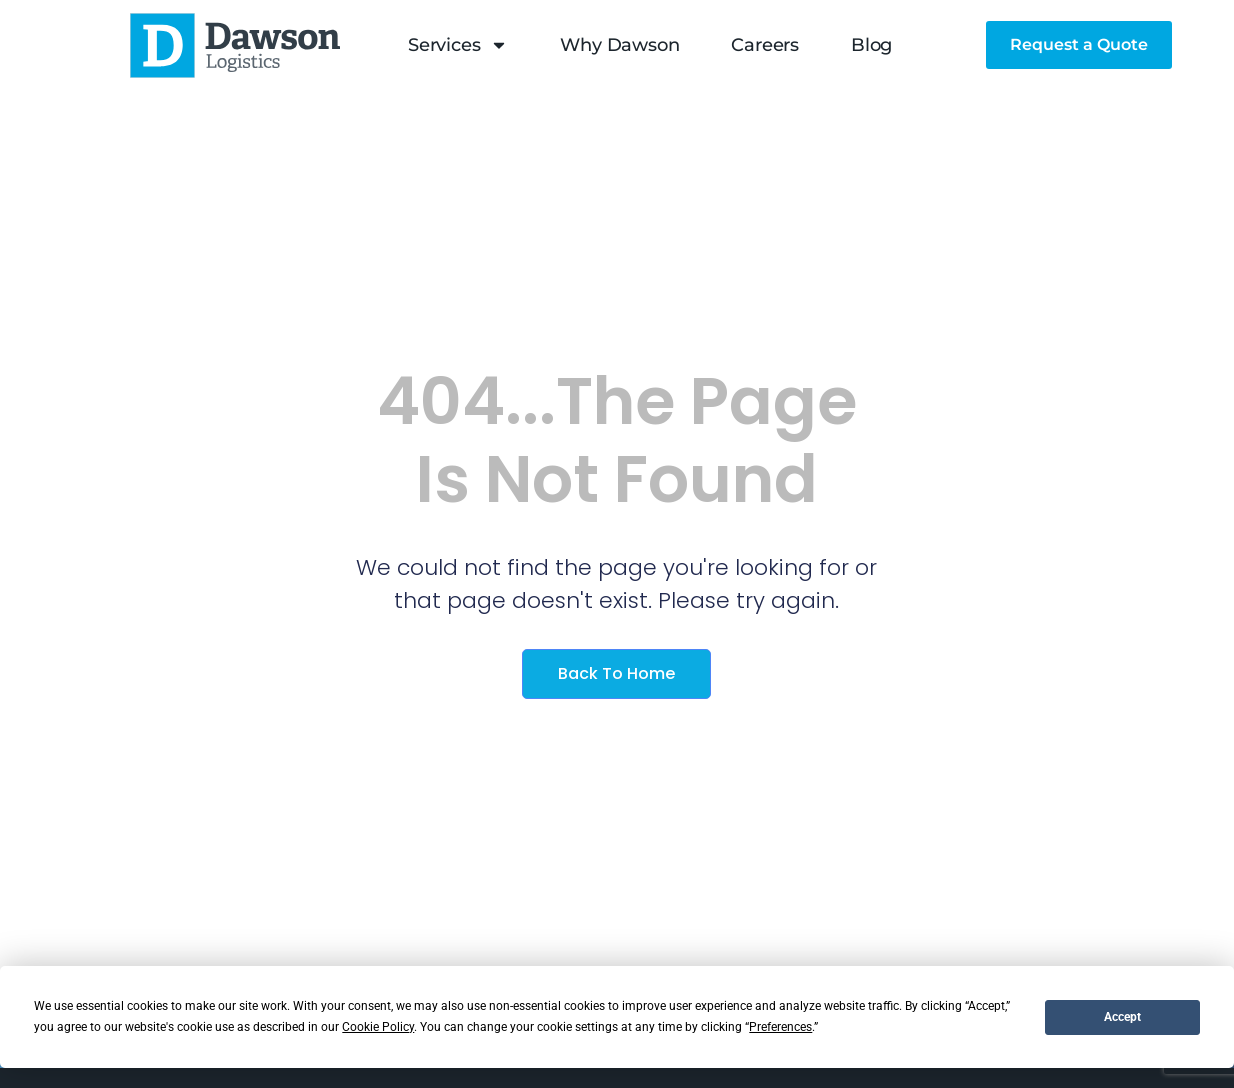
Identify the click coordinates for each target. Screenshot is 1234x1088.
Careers (765, 45)
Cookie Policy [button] (378, 1027)
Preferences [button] (780, 1027)
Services (458, 45)
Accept (1122, 1017)
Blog (871, 45)
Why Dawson (619, 45)
